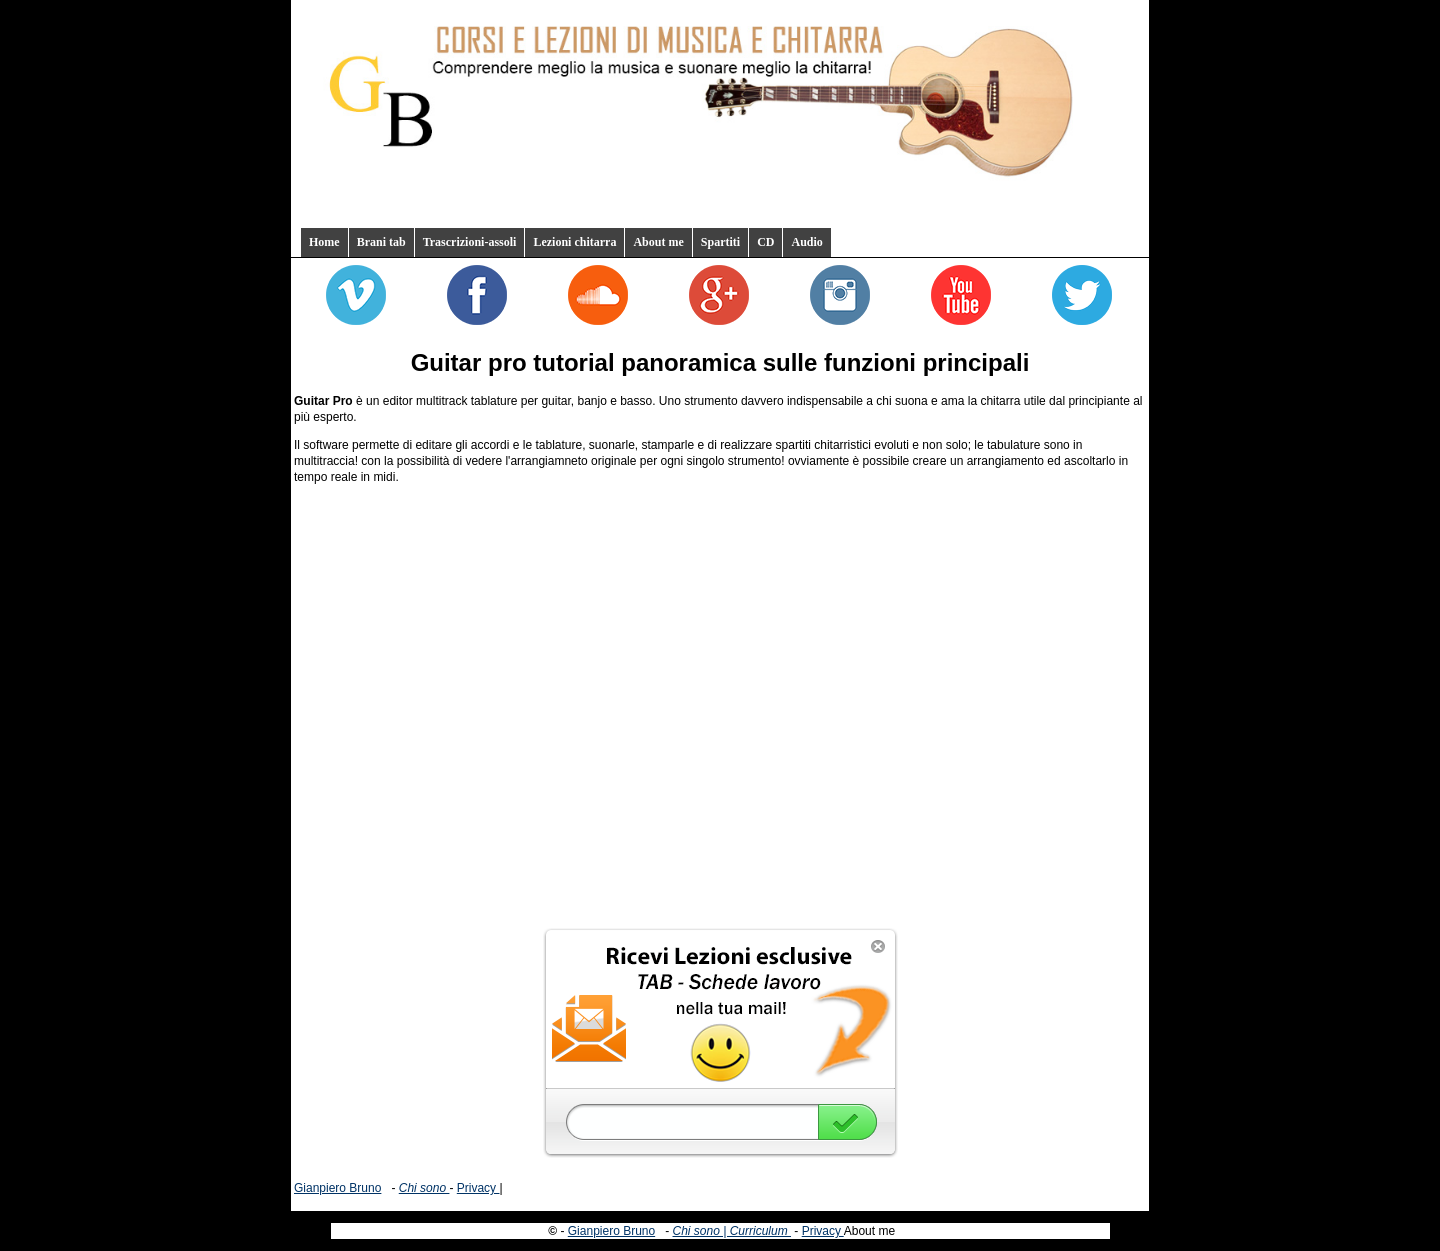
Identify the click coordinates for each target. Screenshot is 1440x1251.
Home (324, 242)
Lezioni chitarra (574, 242)
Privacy (478, 1188)
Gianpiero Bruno (337, 1188)
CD (765, 242)
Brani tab (381, 242)
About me (658, 242)
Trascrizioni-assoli (470, 242)
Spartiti (720, 242)
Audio (806, 242)
